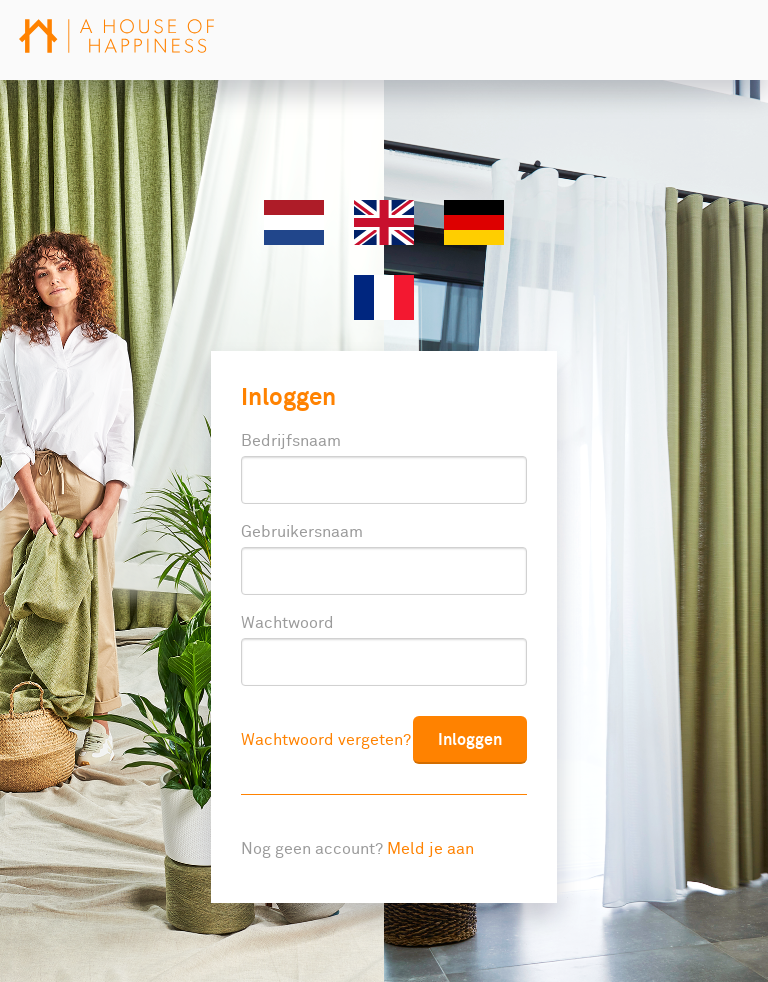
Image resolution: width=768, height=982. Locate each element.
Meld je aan (430, 849)
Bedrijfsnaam (291, 441)
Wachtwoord (287, 623)
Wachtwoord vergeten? (326, 740)
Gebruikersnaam (302, 532)
